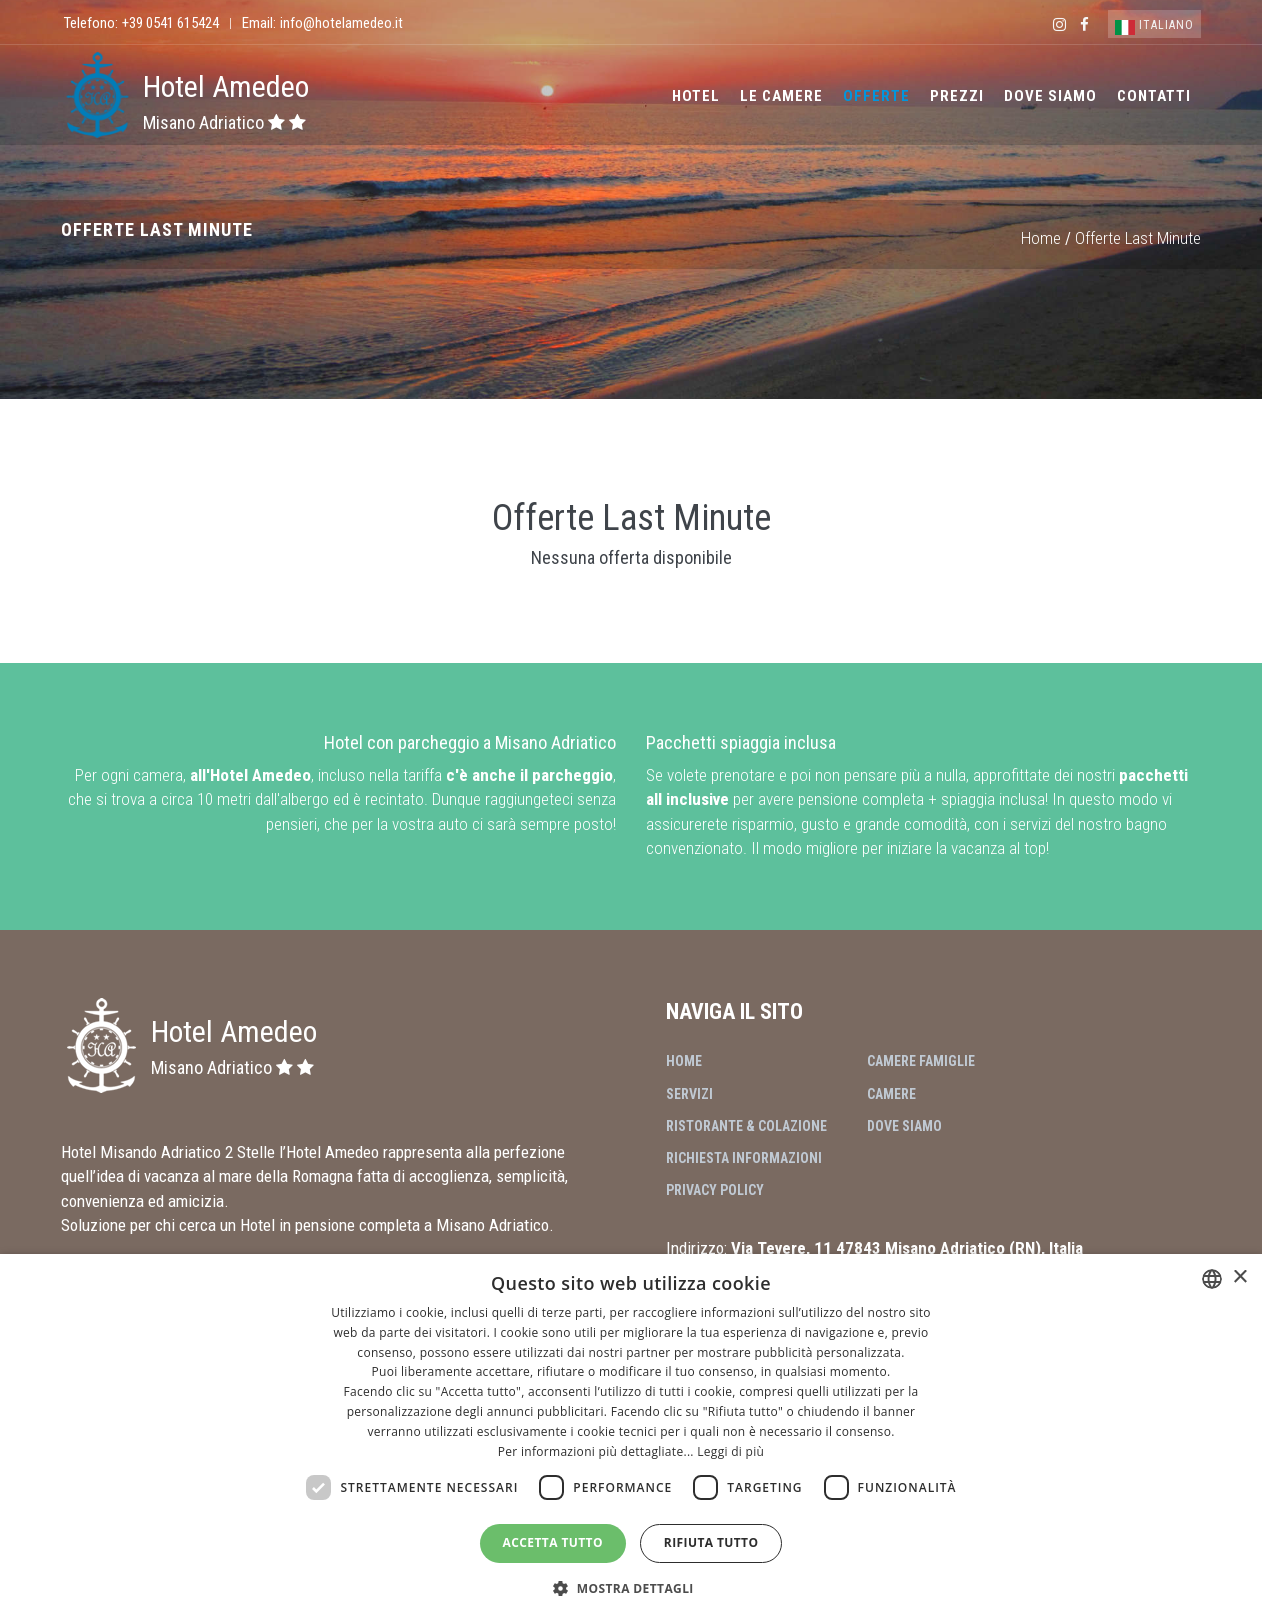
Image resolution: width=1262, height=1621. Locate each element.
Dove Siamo (1050, 96)
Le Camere (781, 96)
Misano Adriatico (224, 122)
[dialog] (631, 1437)
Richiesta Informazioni (744, 1158)
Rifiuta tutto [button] (711, 1542)
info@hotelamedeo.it (341, 23)
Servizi (689, 1094)
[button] (631, 1587)
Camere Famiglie (921, 1061)
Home (1041, 238)
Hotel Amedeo (226, 86)
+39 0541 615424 (170, 23)
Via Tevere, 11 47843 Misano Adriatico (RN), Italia (907, 1248)
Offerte (876, 96)
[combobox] (1212, 1279)
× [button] (1239, 1277)
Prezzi (957, 96)
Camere (891, 1094)
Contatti (1154, 96)
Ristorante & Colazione (746, 1126)
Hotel (696, 96)
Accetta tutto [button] (553, 1542)
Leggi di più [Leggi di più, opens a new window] (730, 1451)
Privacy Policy (715, 1190)
